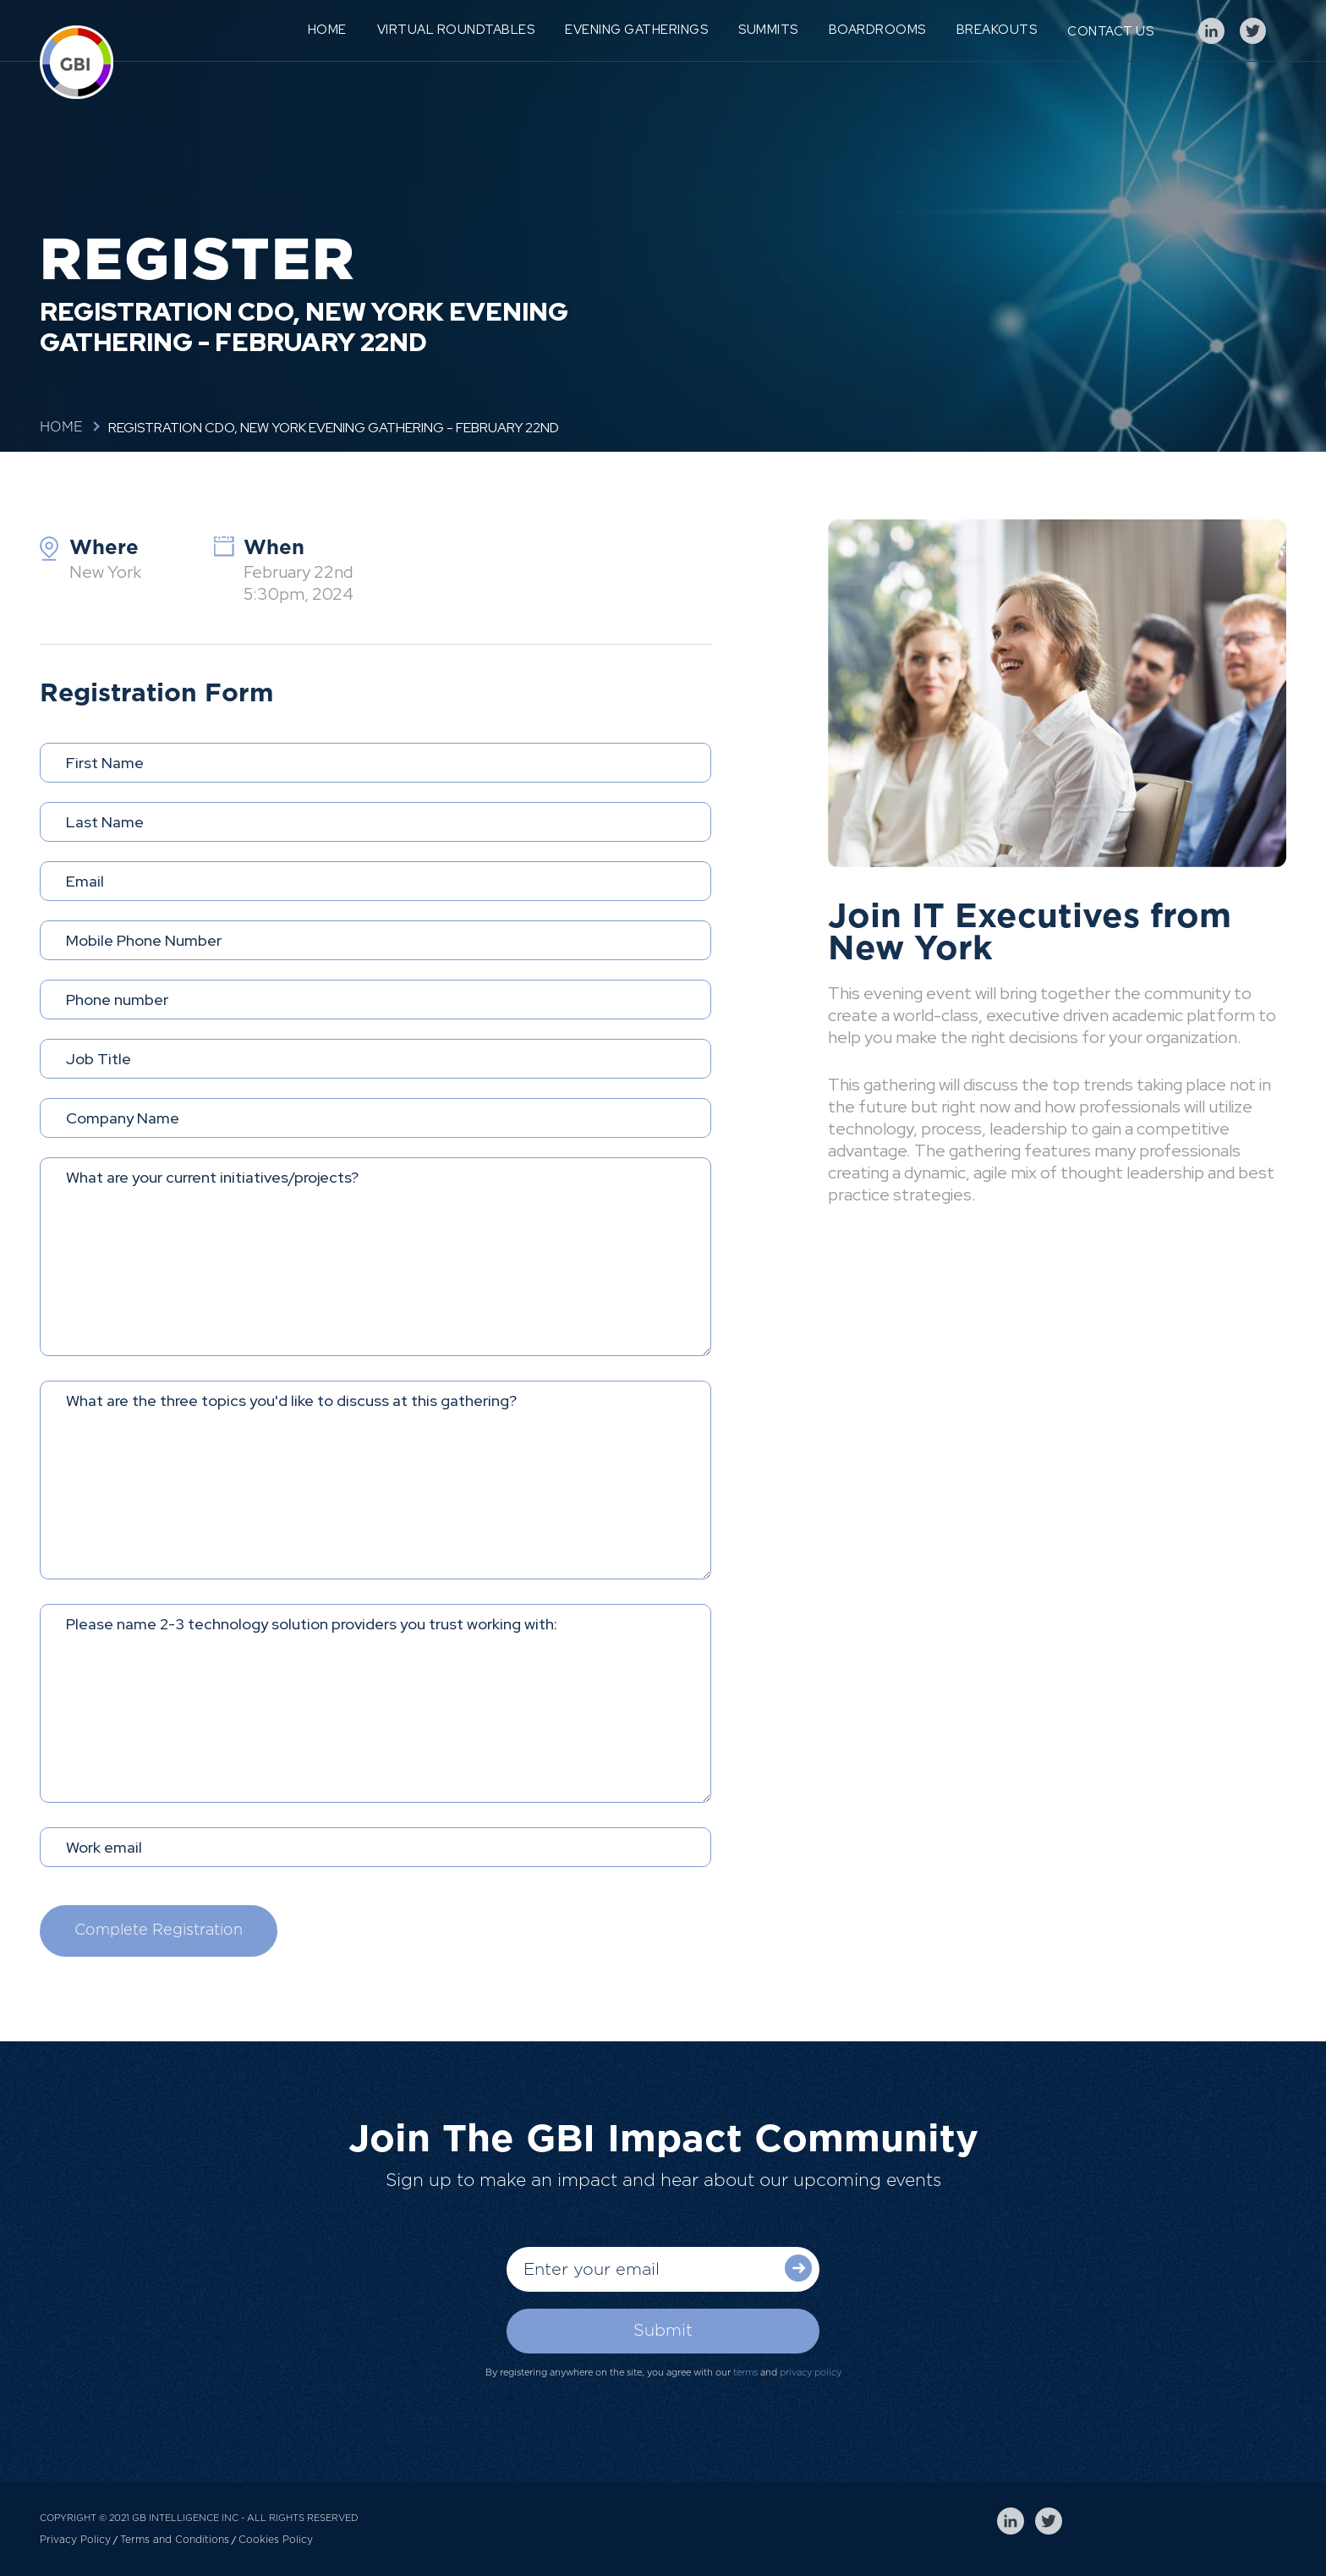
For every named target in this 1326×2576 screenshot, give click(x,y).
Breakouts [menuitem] (997, 29)
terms (745, 2372)
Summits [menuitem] (768, 29)
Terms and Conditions (174, 2540)
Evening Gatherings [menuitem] (636, 29)
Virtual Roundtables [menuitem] (456, 29)
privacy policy (810, 2372)
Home (61, 427)
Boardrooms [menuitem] (877, 29)
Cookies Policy (275, 2540)
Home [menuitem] (327, 29)
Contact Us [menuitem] (1110, 31)
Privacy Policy (75, 2540)
